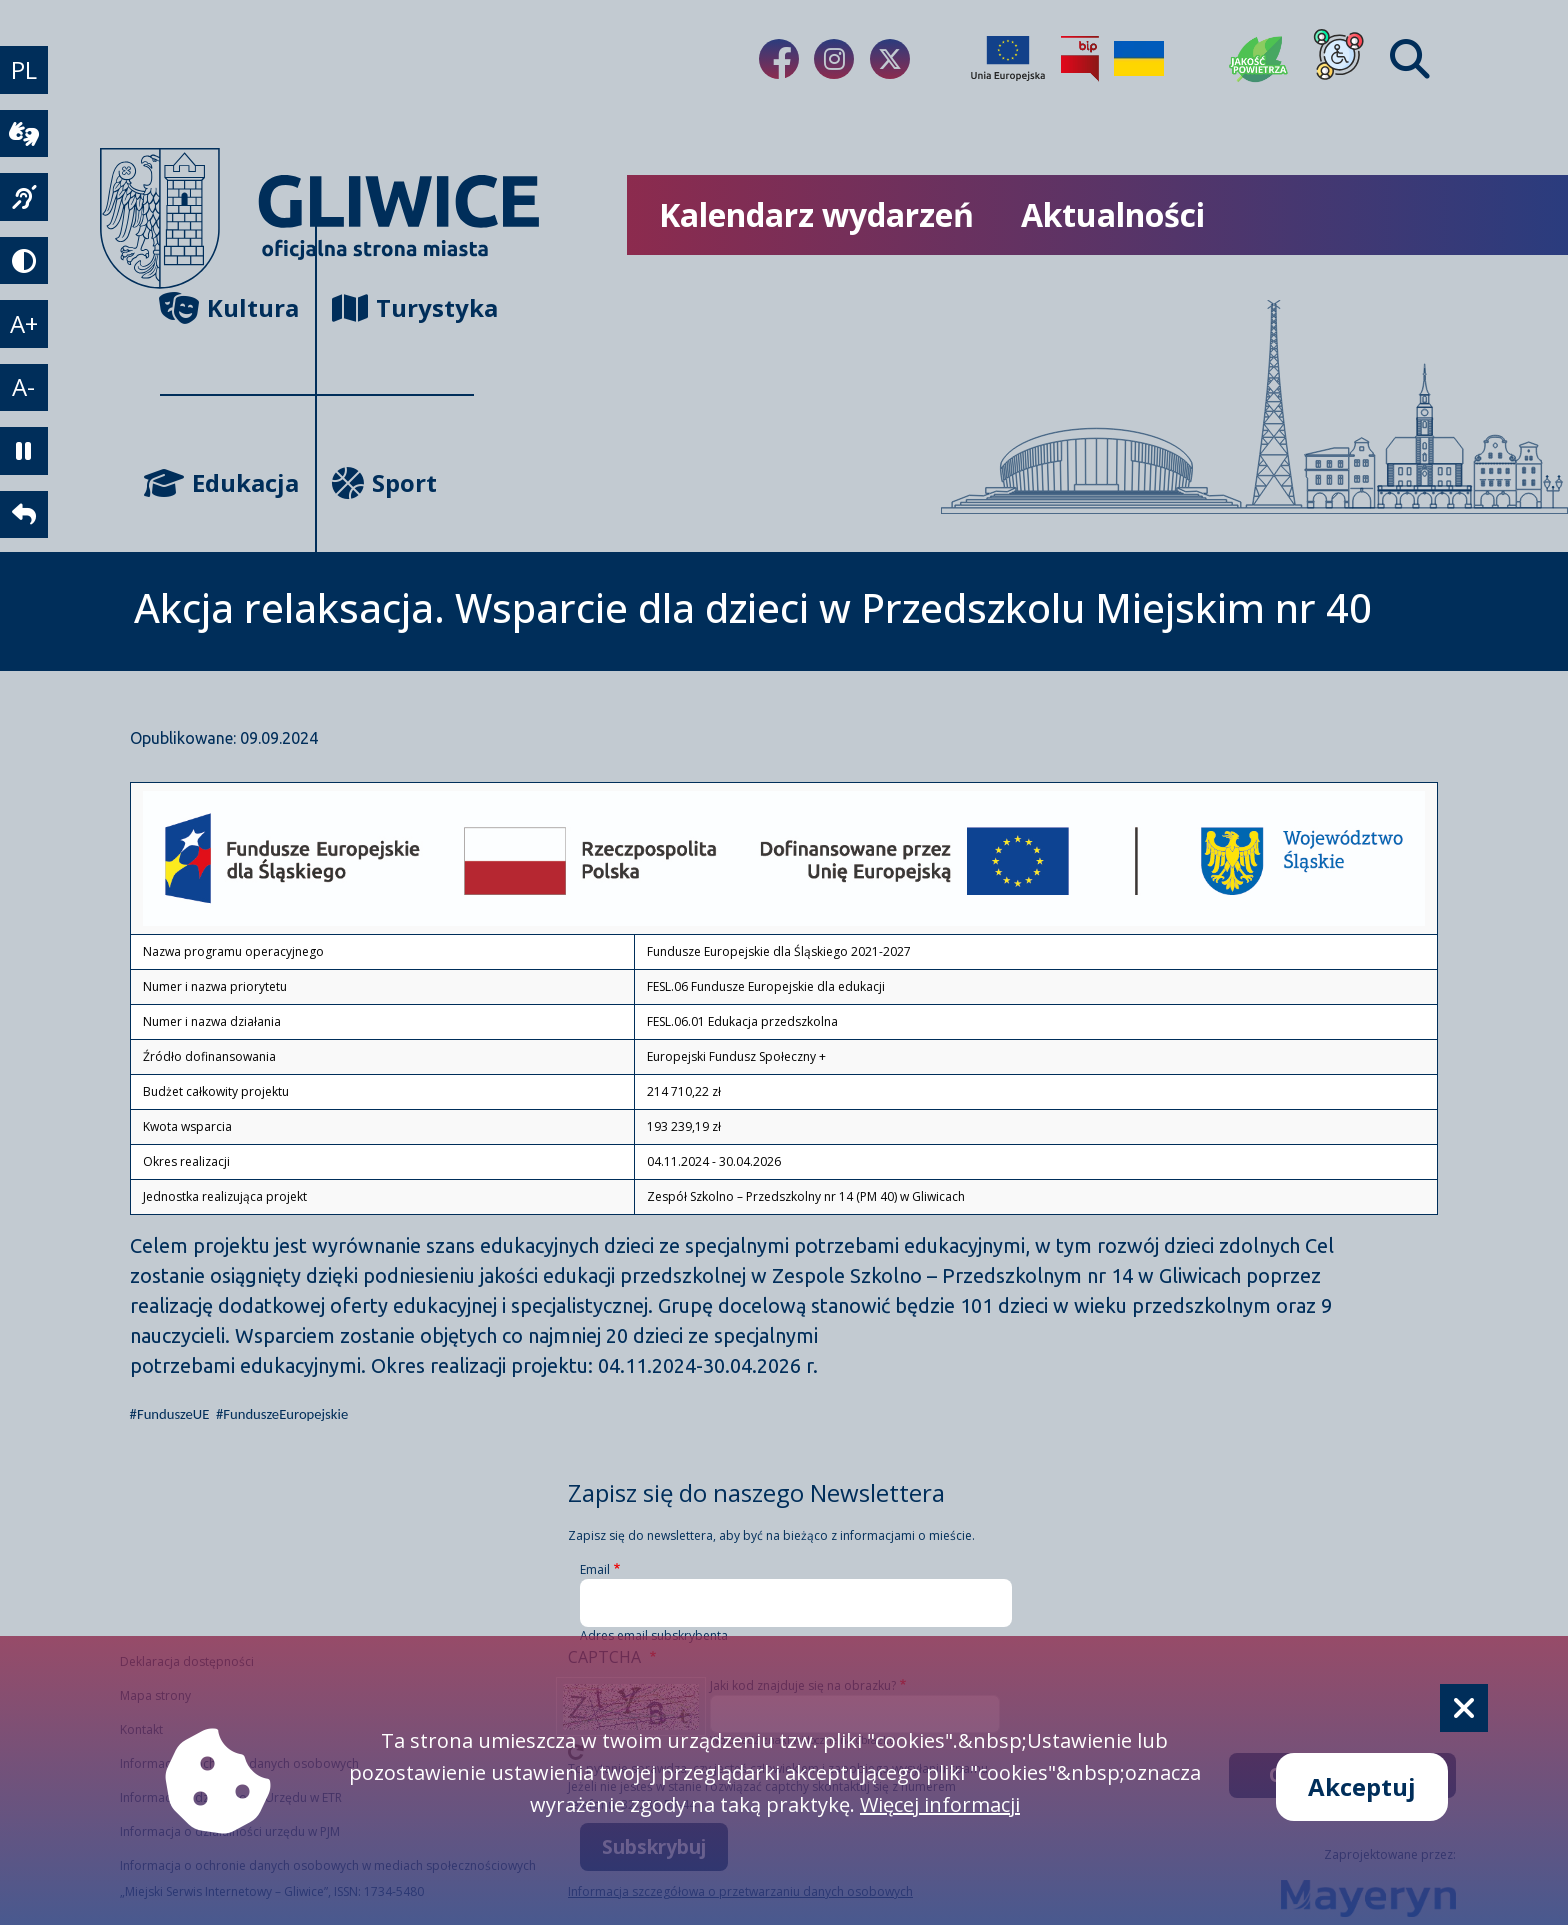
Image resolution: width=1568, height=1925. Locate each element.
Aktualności (1113, 214)
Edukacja (229, 482)
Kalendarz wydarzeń (816, 214)
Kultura (229, 307)
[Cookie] (1464, 1708)
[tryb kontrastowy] (24, 263)
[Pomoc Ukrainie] (1139, 59)
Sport (384, 482)
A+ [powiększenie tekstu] (24, 326)
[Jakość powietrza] (1259, 59)
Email (595, 1569)
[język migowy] (24, 199)
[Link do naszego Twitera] (890, 59)
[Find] (1410, 59)
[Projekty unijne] (1008, 59)
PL (24, 70)
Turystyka (402, 307)
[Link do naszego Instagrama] (834, 59)
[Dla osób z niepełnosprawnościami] (1339, 59)
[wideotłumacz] (24, 135)
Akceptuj (1362, 1786)
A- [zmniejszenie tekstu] (24, 390)
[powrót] (24, 519)
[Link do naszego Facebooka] (779, 59)
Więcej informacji (940, 1804)
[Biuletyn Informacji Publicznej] (1080, 59)
